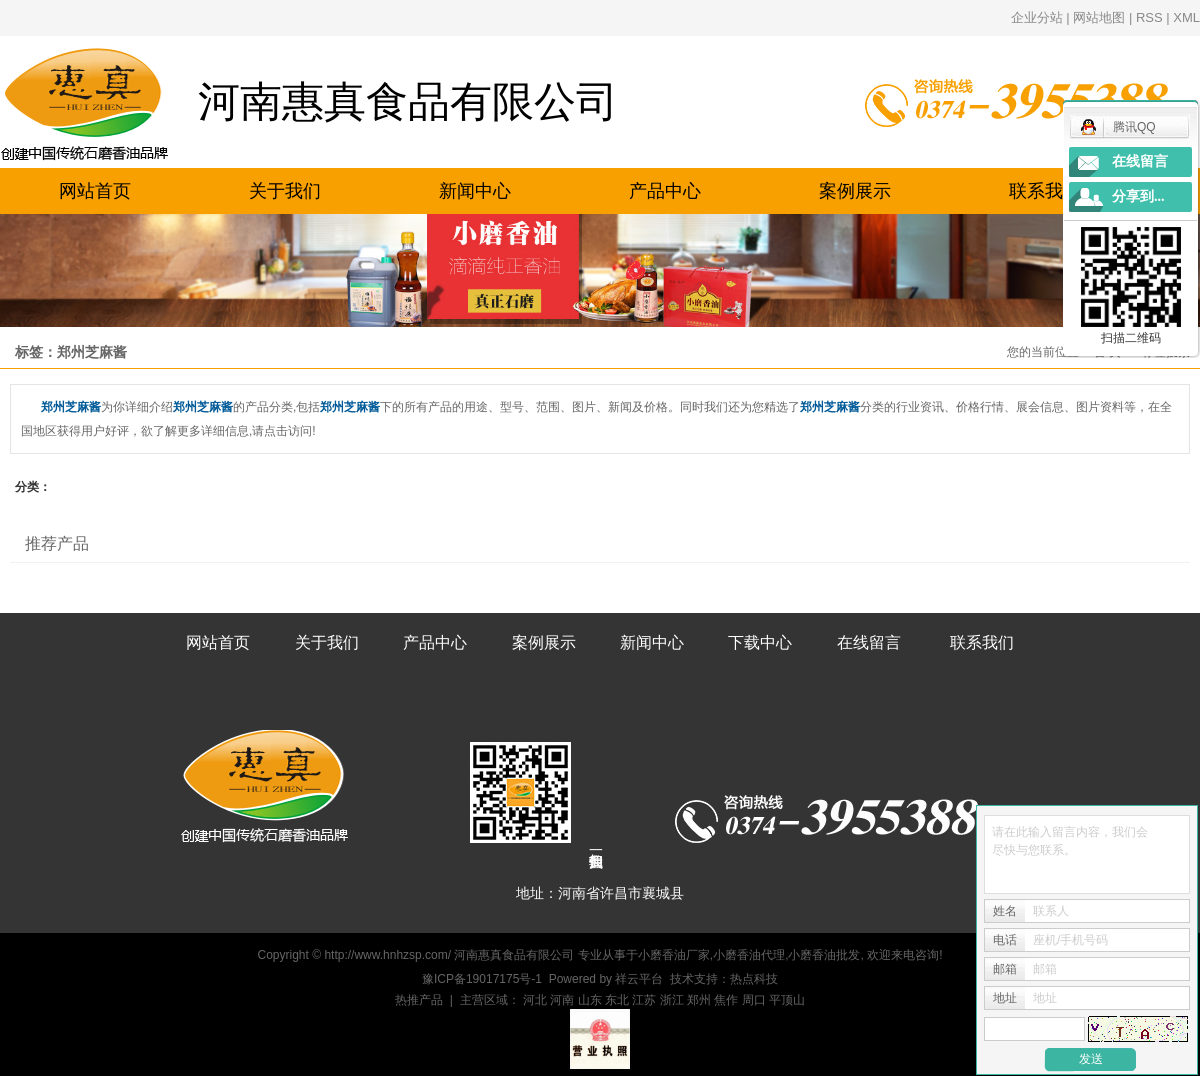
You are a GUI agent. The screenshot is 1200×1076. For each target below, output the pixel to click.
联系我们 (1045, 191)
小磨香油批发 (824, 955)
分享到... (1138, 196)
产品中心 (665, 191)
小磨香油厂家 (674, 955)
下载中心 (760, 642)
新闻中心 (475, 191)
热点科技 (754, 979)
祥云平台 (639, 979)
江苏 (644, 1000)
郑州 (699, 1000)
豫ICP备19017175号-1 (482, 979)
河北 (535, 1000)
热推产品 (419, 1000)
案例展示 (855, 191)
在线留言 (869, 642)
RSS (1149, 17)
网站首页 (95, 191)
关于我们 (285, 191)
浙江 (672, 1000)
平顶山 (787, 1000)
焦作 (726, 1000)
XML (1186, 17)
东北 (617, 1000)
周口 (754, 1000)
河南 (562, 1000)
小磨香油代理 (749, 955)
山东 (590, 1000)
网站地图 (1099, 17)
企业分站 (1037, 17)
